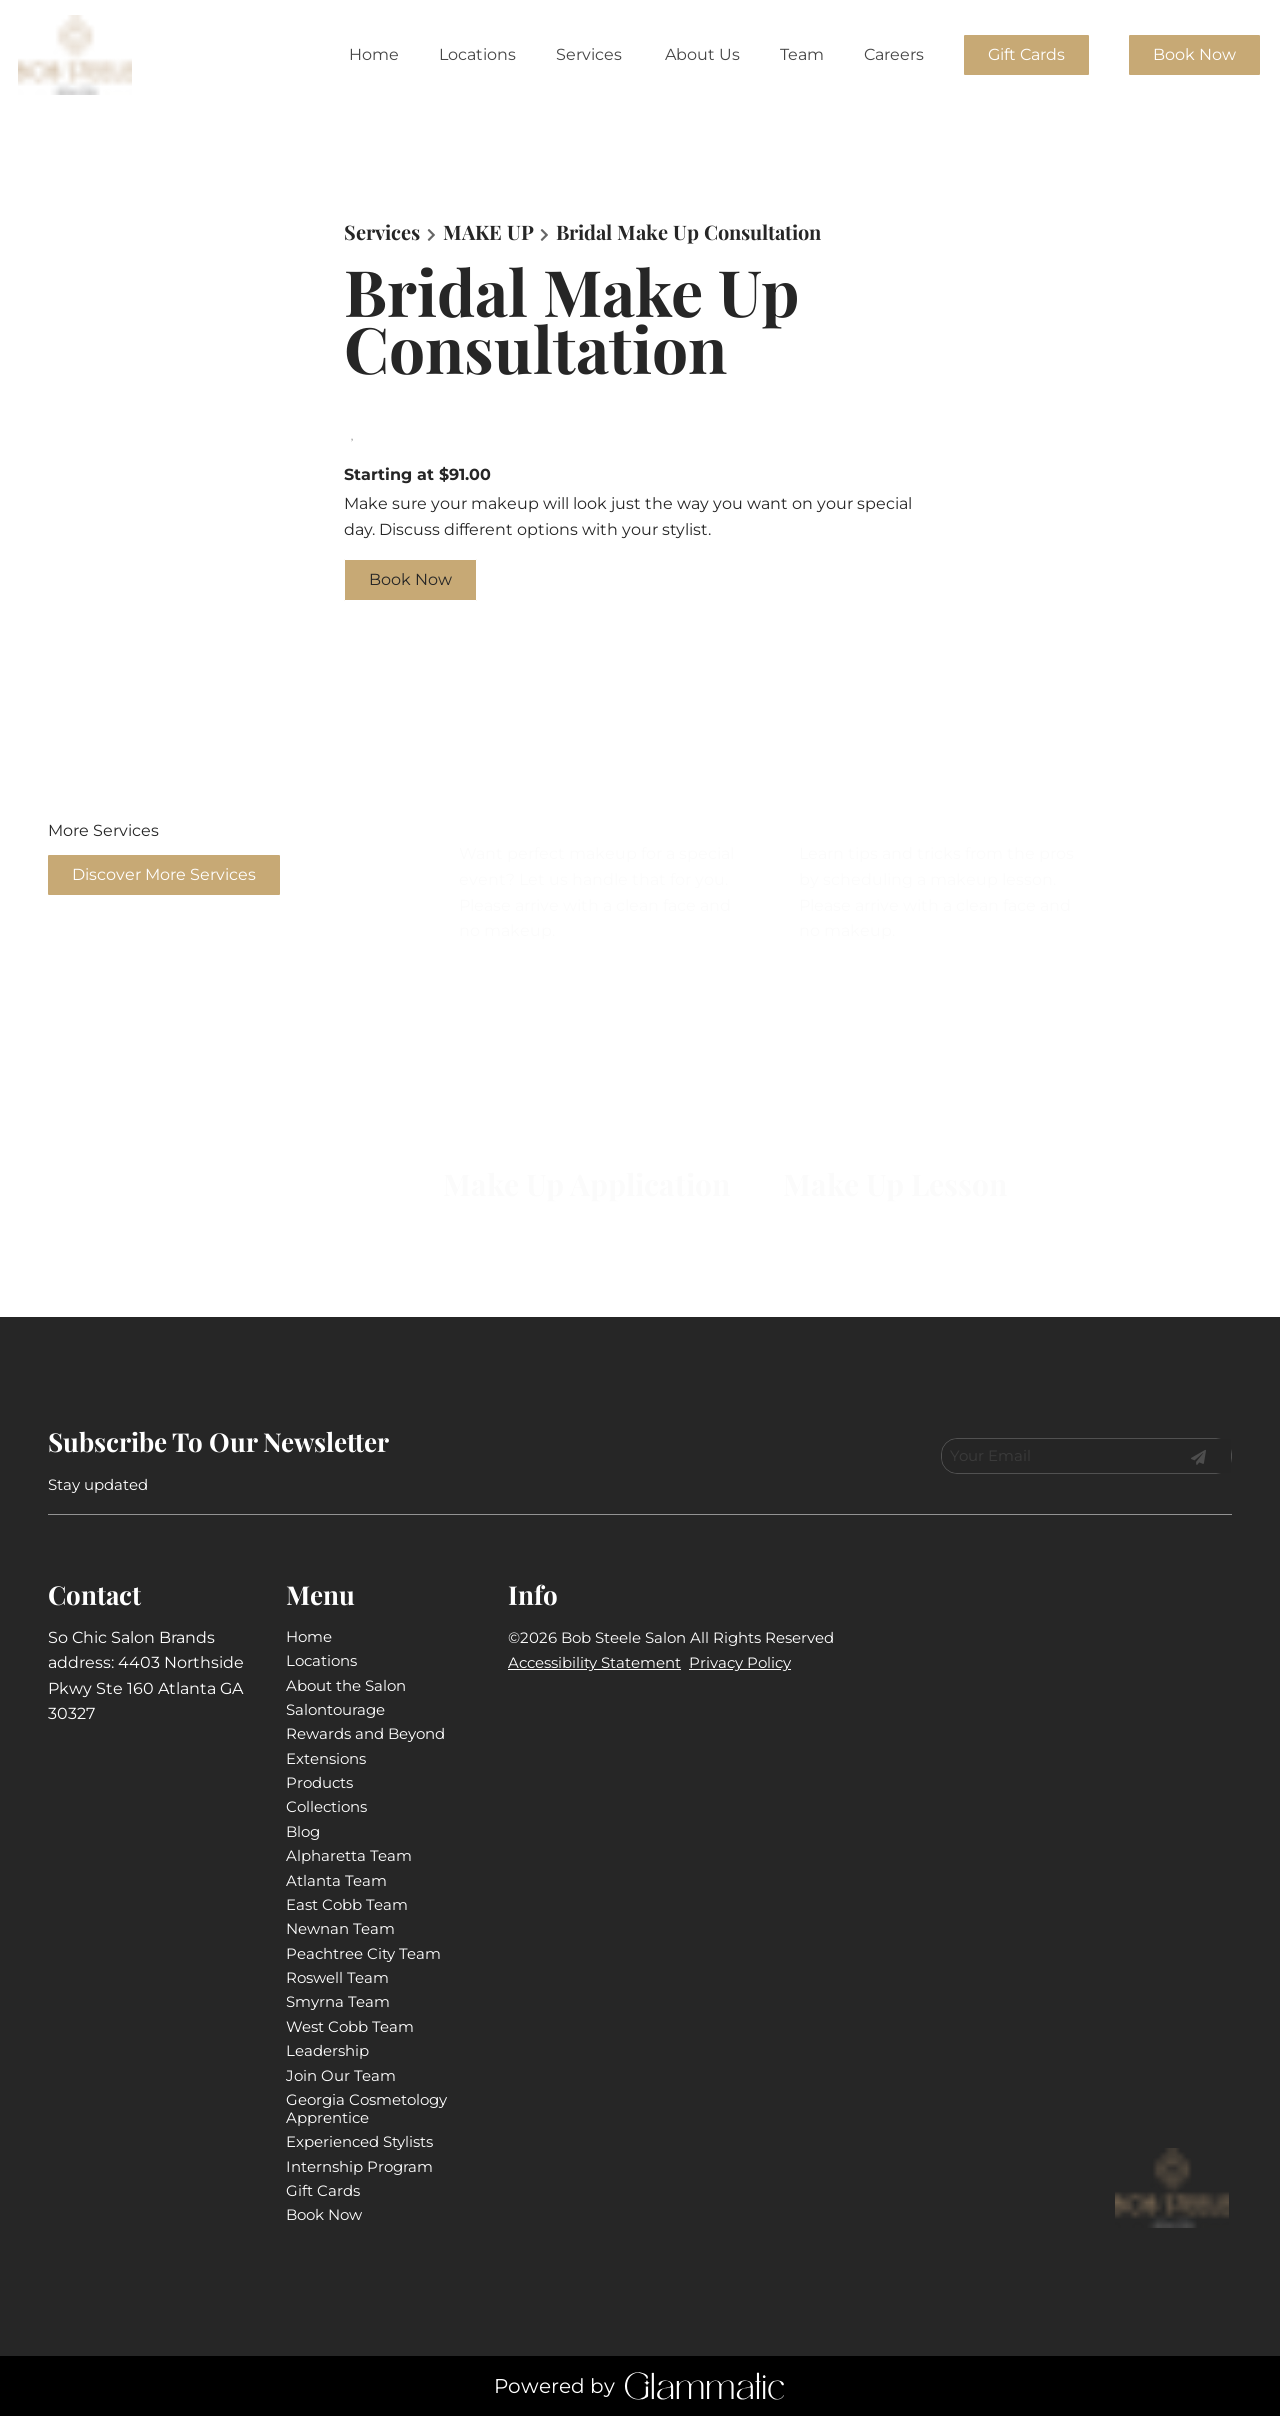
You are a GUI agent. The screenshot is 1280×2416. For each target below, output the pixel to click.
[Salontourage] (335, 1709)
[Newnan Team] (340, 1928)
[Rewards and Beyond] (365, 1733)
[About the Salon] (346, 1685)
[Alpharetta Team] (349, 1855)
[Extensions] (326, 1758)
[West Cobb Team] (350, 2026)
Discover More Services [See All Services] (164, 874)
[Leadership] (327, 2050)
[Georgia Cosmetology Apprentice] (366, 2108)
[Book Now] (1194, 55)
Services (382, 232)
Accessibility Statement (594, 1662)
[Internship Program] (359, 2166)
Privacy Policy (740, 1662)
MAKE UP (488, 232)
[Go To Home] (76, 55)
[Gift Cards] (1026, 55)
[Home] (374, 55)
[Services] (589, 55)
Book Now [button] (410, 579)
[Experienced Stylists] (359, 2141)
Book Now (1194, 54)
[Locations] (477, 55)
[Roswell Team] (337, 1977)
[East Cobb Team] (347, 1904)
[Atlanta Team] (336, 1880)
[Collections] (326, 1806)
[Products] (319, 1782)
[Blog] (303, 1831)
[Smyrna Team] (338, 2001)
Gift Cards (1026, 54)
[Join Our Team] (341, 2075)
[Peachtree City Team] (363, 1953)
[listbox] (702, 55)
